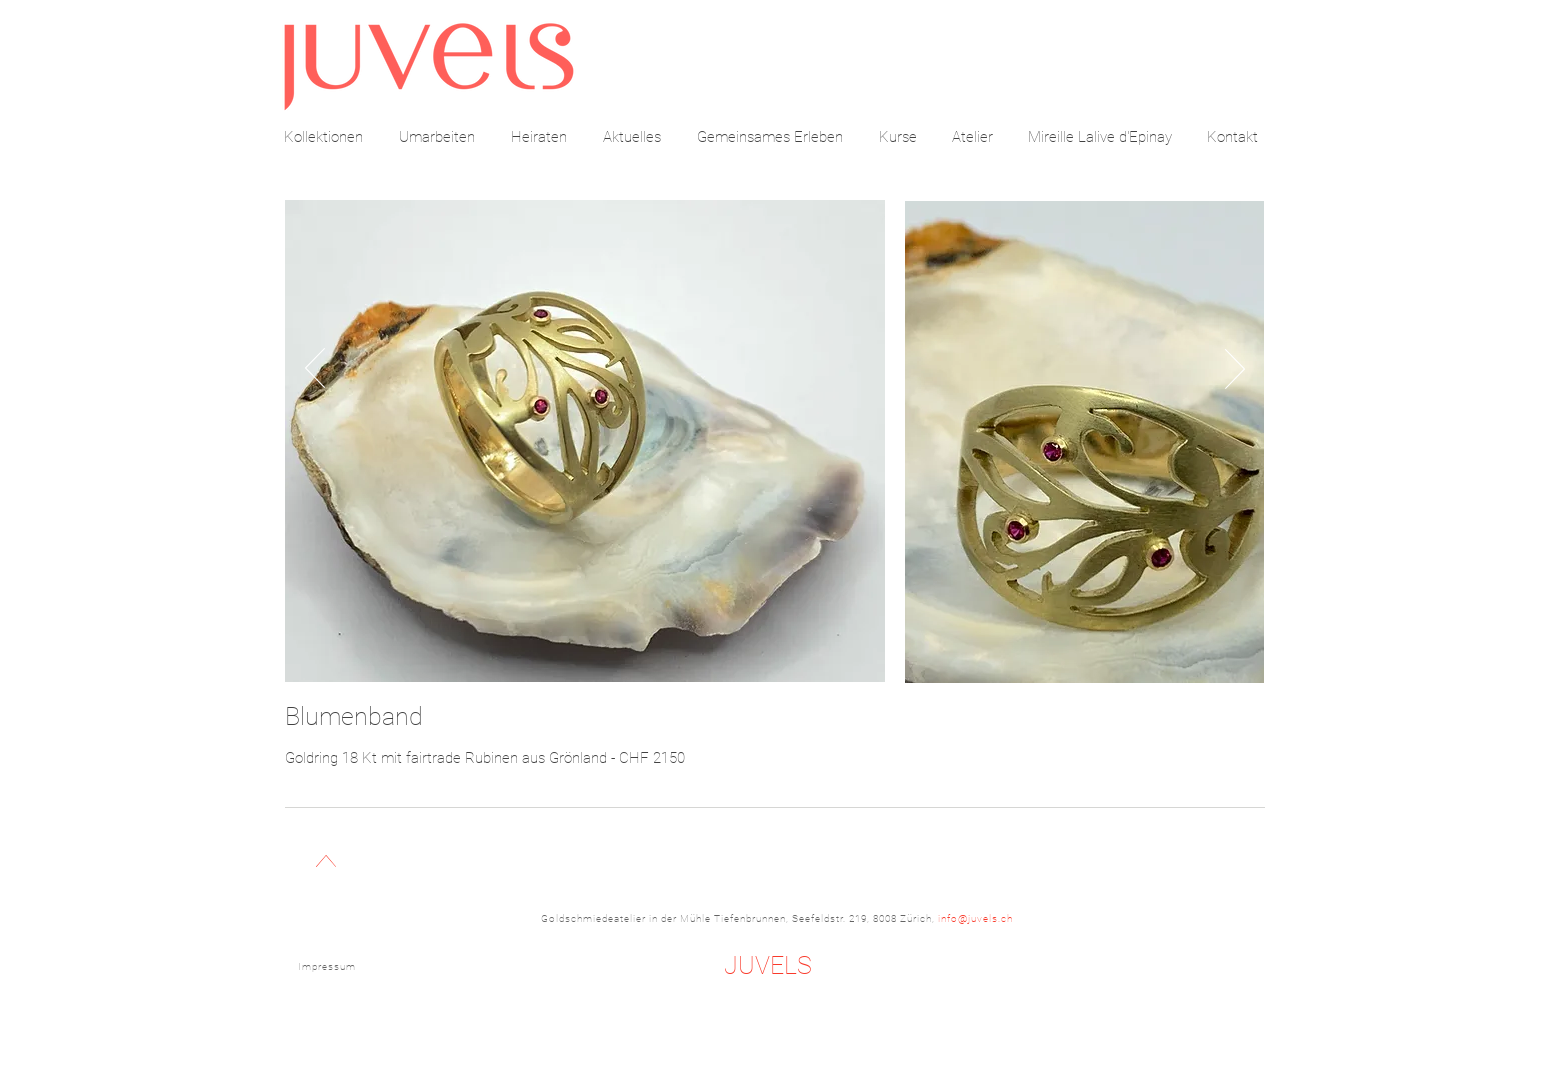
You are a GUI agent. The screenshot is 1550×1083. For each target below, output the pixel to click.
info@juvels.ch (975, 918)
